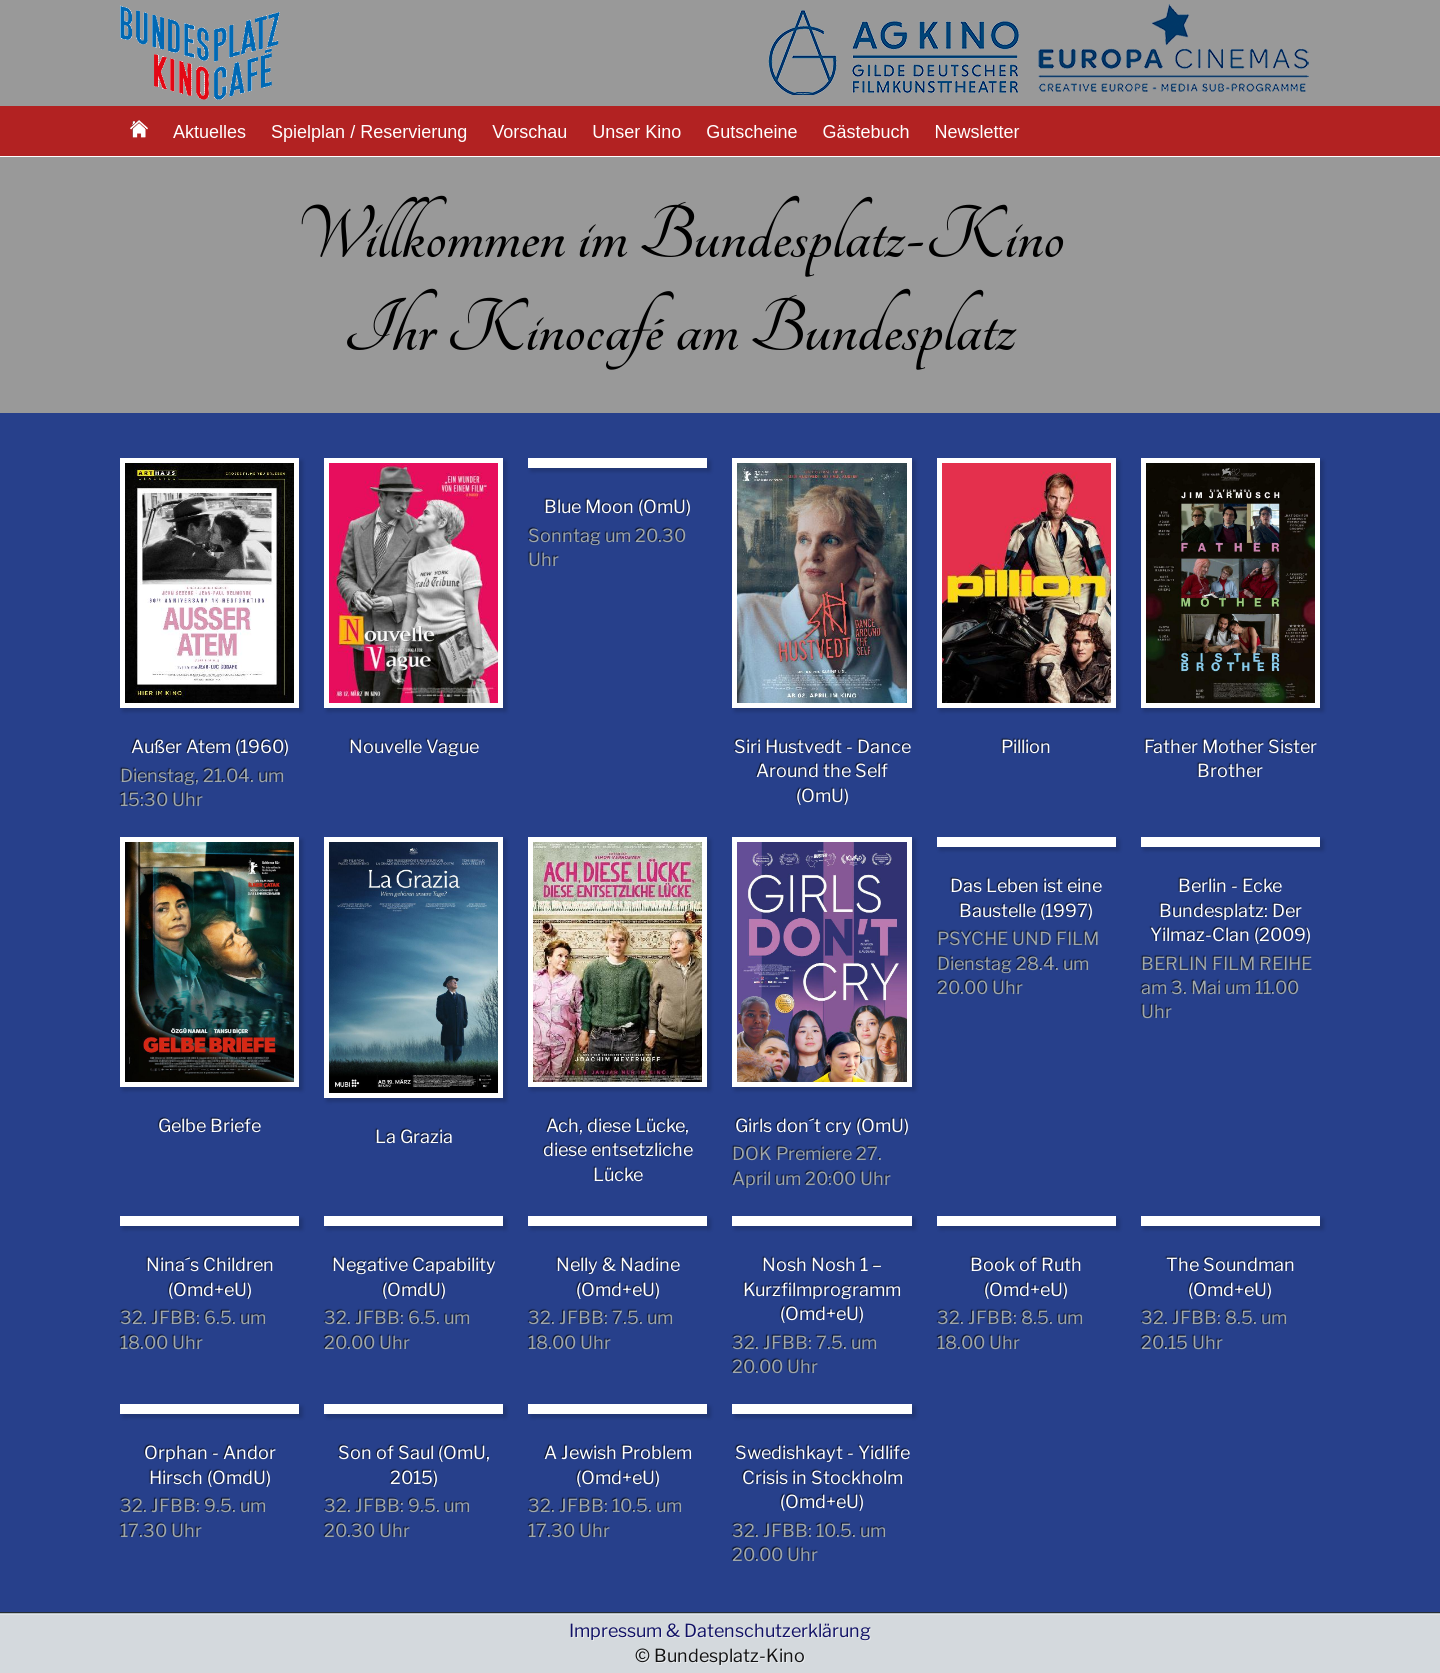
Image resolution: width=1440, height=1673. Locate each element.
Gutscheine (751, 132)
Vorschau (529, 132)
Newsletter (977, 132)
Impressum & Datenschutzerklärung (720, 1630)
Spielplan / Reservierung (369, 132)
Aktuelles (209, 132)
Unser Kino (636, 132)
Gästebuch (865, 132)
